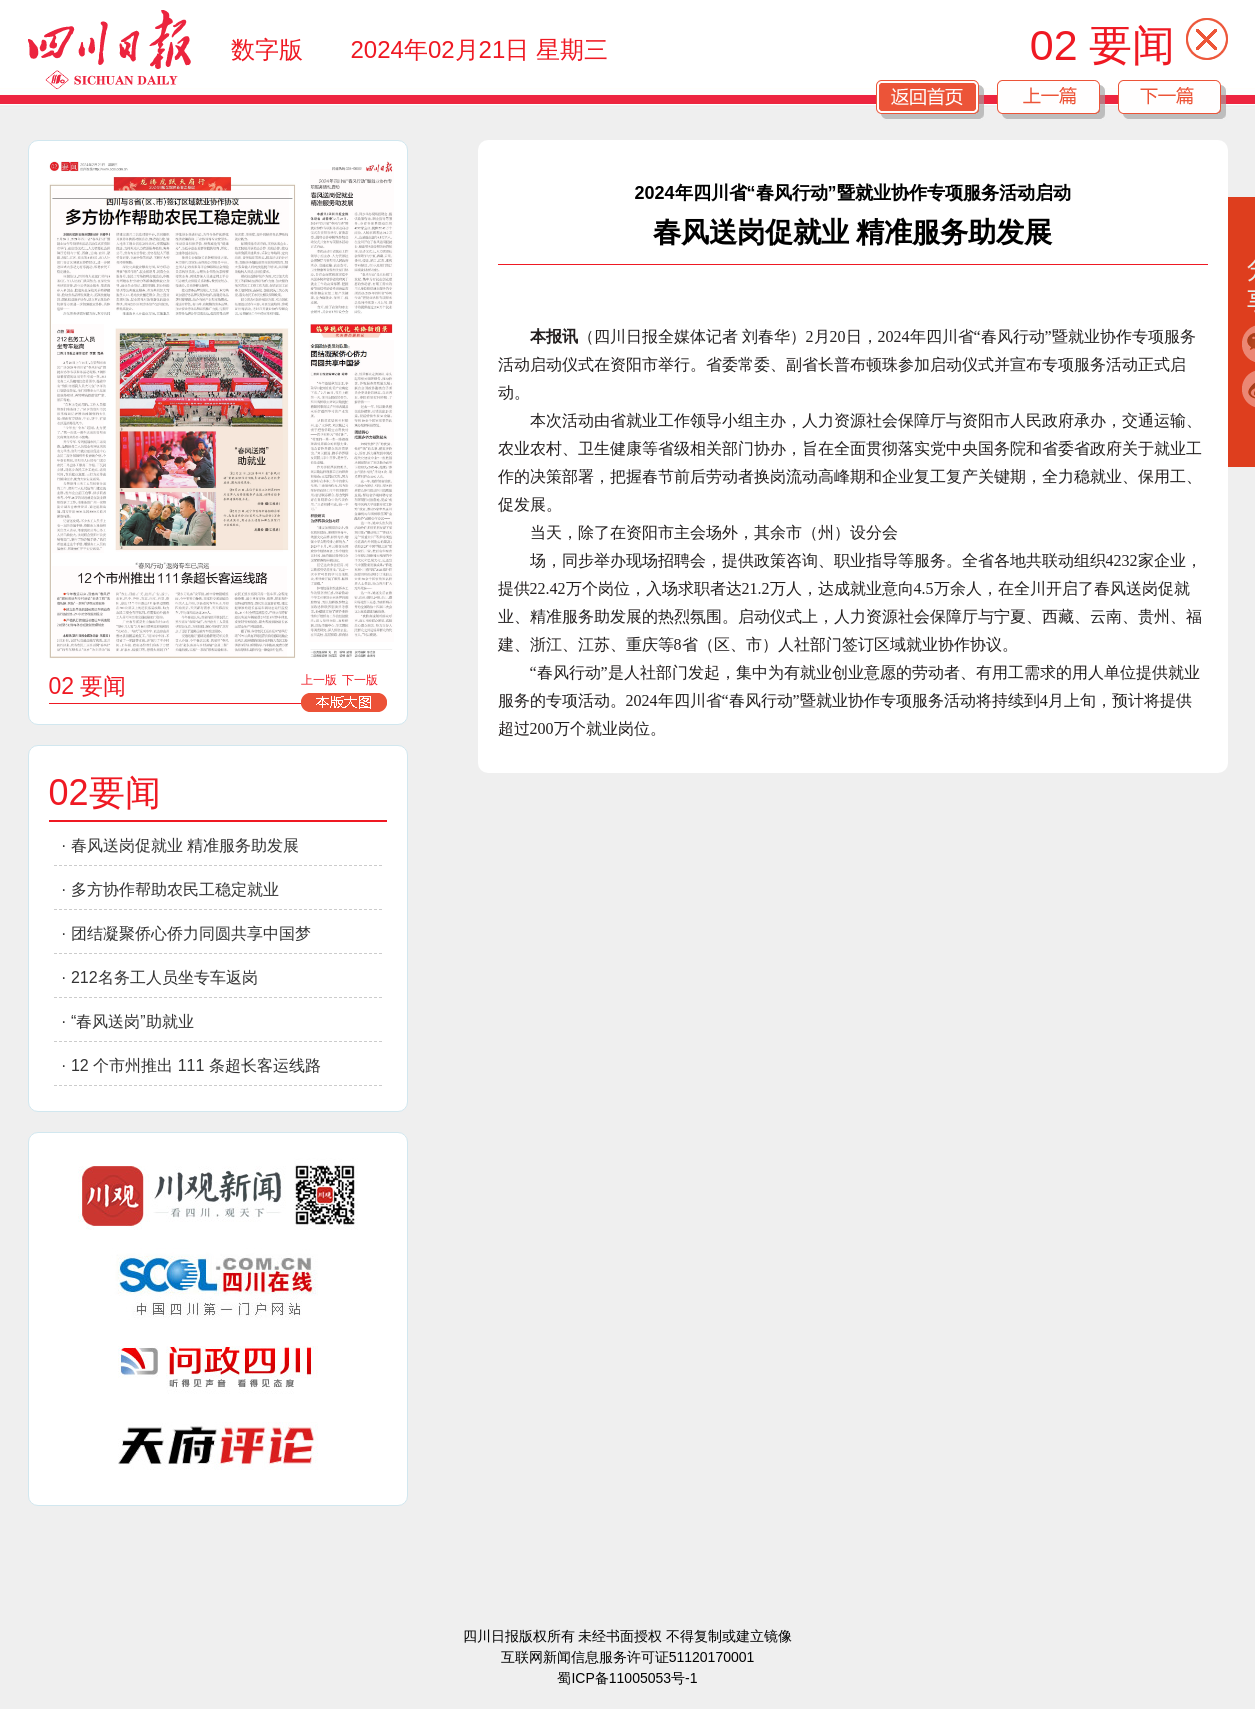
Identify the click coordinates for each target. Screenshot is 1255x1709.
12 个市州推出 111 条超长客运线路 (196, 1065)
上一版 (319, 680)
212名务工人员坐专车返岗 (164, 977)
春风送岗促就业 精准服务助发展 (185, 845)
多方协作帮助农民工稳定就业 (175, 889)
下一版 (360, 680)
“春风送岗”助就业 (132, 1021)
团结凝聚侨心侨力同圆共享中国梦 (191, 933)
